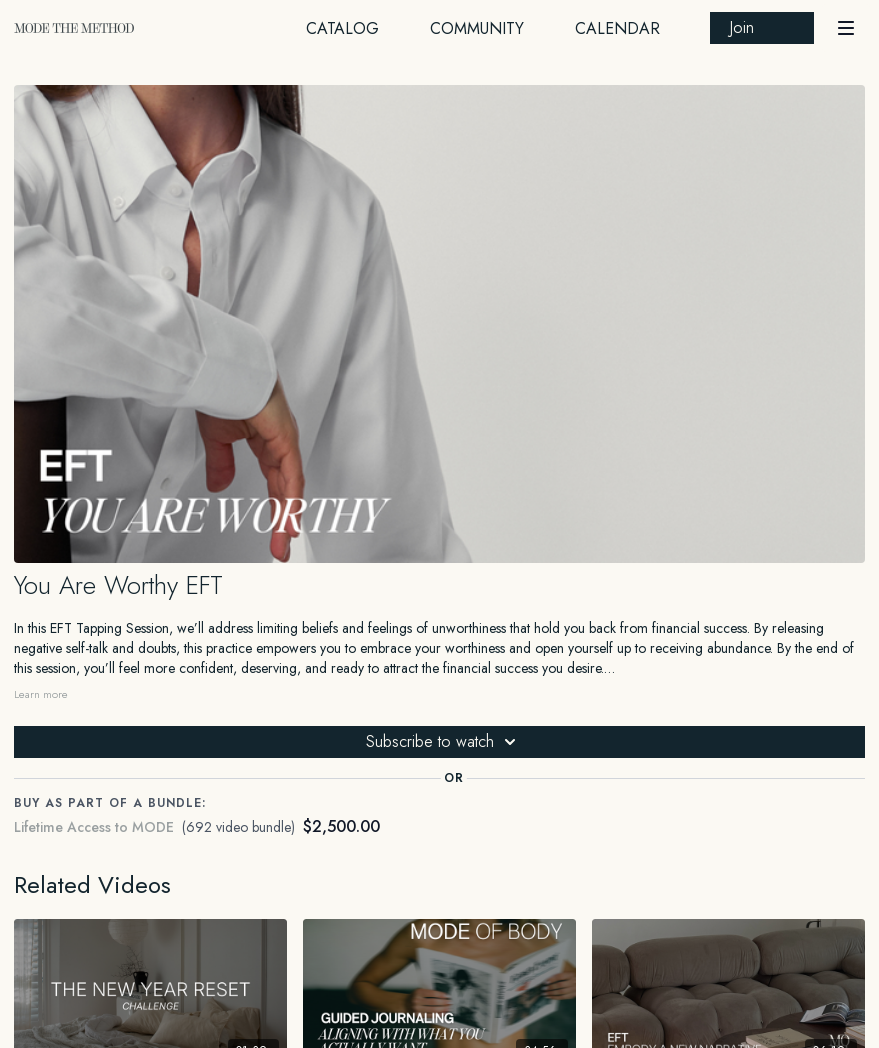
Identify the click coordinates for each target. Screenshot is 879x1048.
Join (742, 27)
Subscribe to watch (444, 742)
